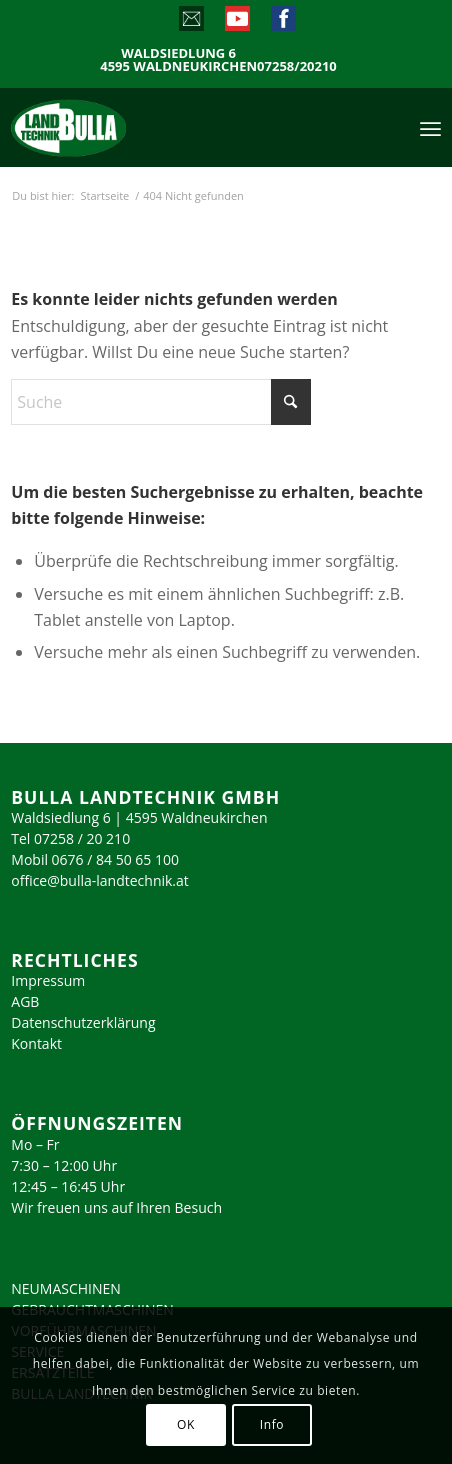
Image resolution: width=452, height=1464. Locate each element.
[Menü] (430, 127)
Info (272, 1424)
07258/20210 (297, 66)
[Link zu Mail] (190, 23)
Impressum (48, 980)
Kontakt (36, 1043)
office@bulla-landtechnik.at (100, 880)
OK (186, 1424)
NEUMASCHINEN (66, 1288)
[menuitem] (430, 127)
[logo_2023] (111, 127)
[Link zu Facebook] (282, 23)
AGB (25, 1001)
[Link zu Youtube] (236, 23)
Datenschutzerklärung (83, 1022)
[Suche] (161, 402)
